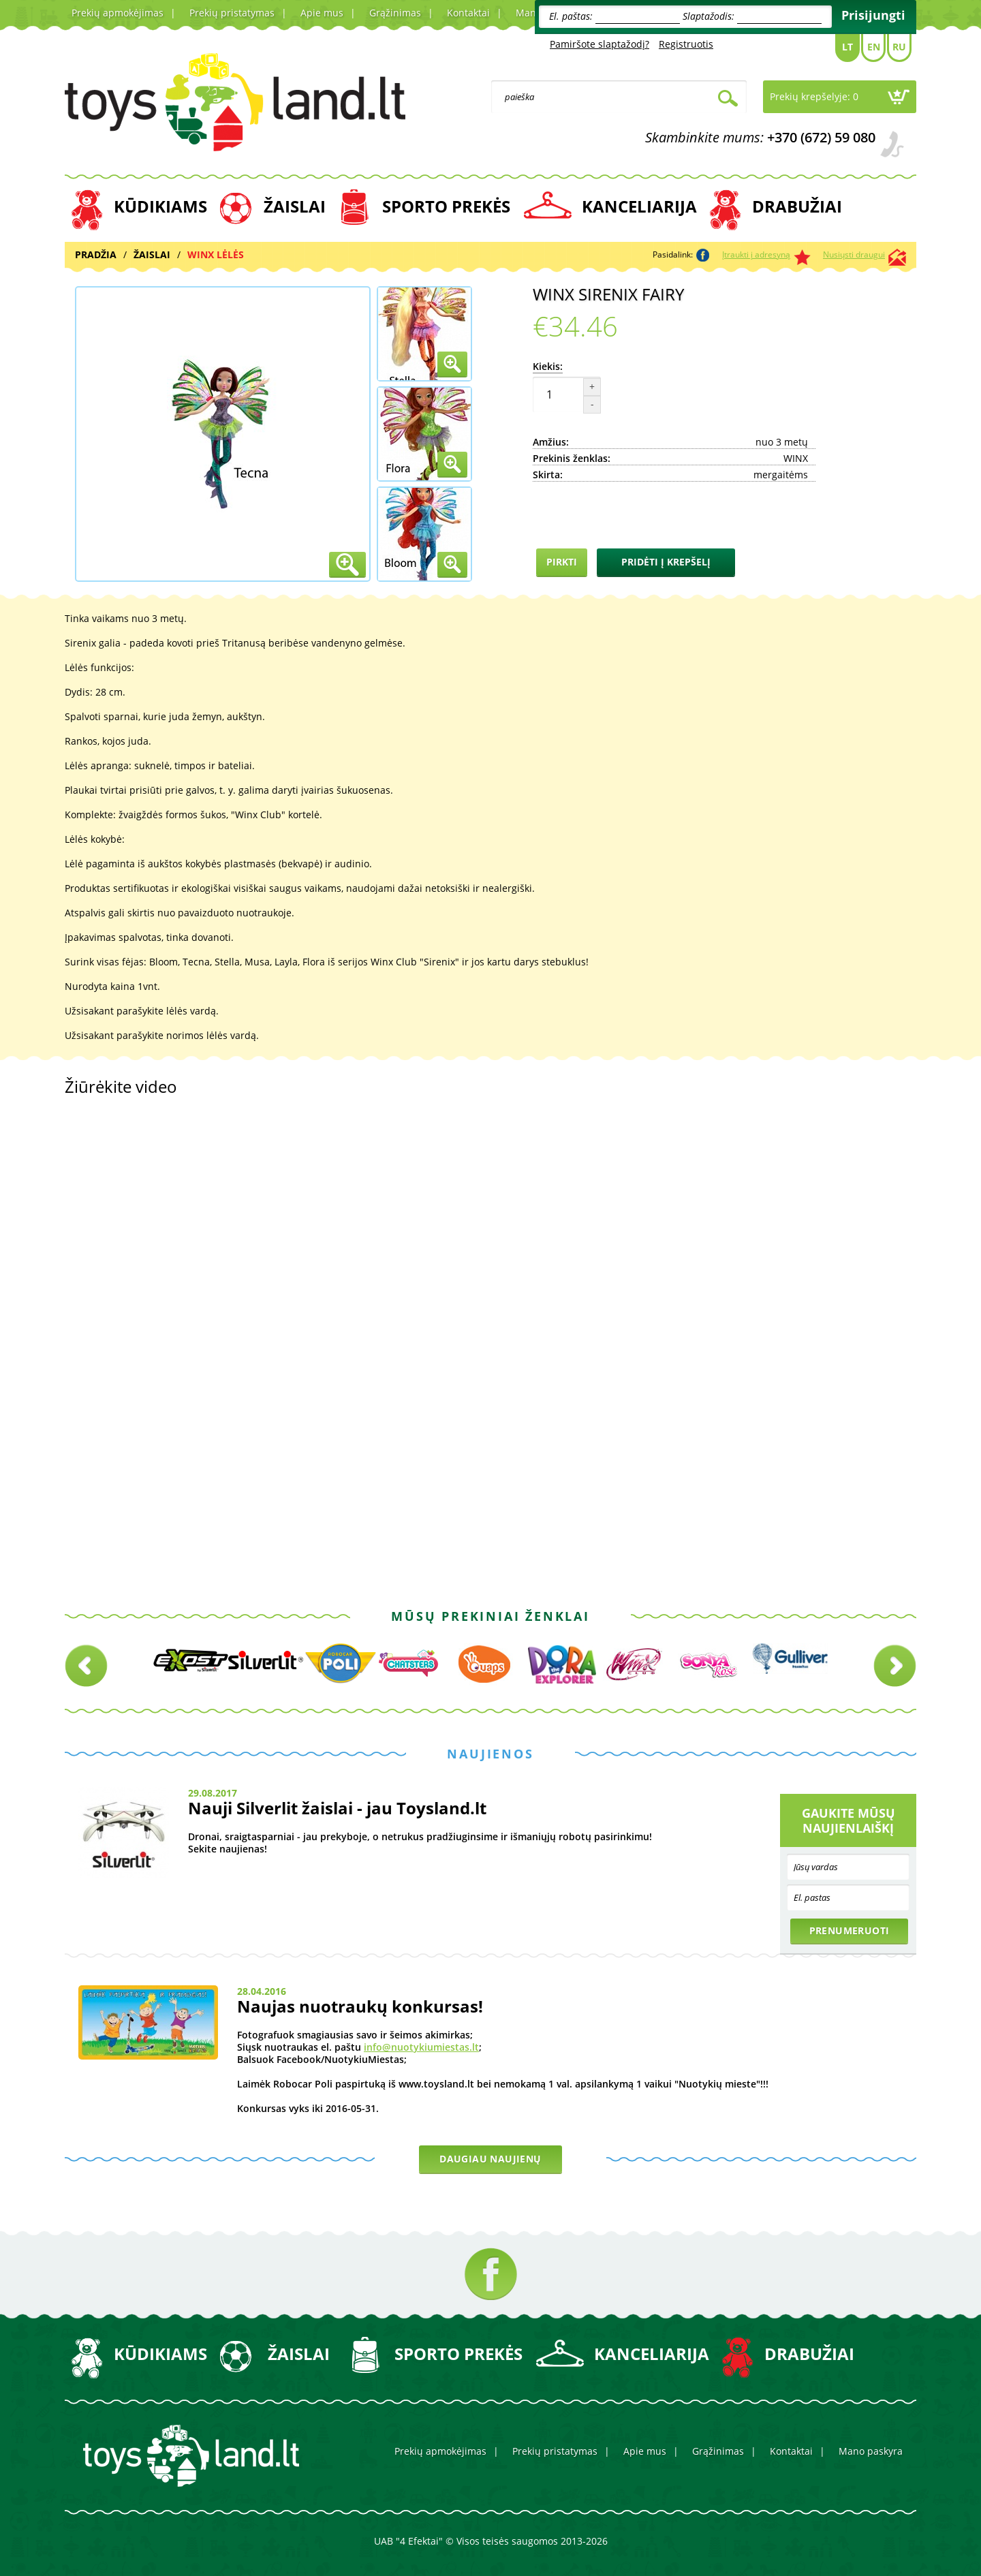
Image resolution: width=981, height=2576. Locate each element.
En (873, 46)
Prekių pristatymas (232, 12)
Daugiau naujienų (490, 2158)
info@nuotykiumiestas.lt (421, 2046)
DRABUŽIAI (797, 206)
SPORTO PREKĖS (446, 206)
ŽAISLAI (295, 206)
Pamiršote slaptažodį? (599, 43)
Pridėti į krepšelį (666, 561)
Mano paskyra (871, 2451)
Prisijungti (873, 15)
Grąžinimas (395, 12)
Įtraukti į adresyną (756, 254)
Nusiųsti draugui (854, 254)
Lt (847, 46)
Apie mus (321, 12)
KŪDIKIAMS (160, 206)
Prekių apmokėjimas (118, 12)
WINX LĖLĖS (215, 254)
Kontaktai (468, 12)
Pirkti (561, 561)
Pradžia (95, 254)
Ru (899, 46)
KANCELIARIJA (639, 206)
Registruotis (686, 43)
